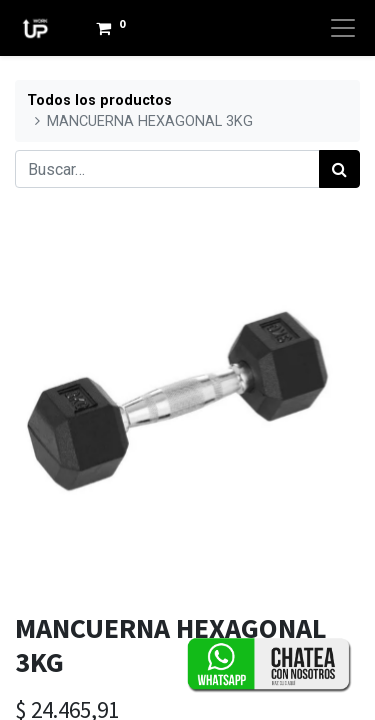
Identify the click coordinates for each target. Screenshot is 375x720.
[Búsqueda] (339, 169)
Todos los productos (99, 100)
